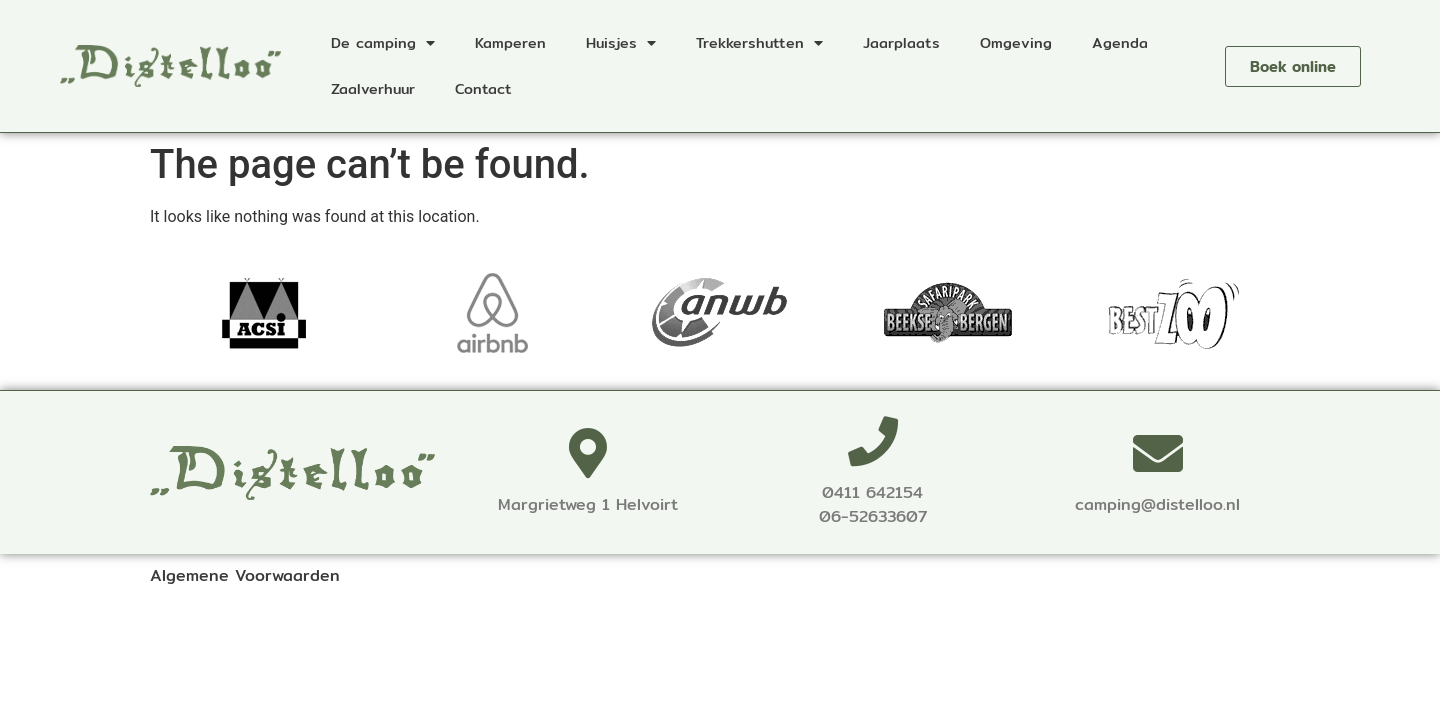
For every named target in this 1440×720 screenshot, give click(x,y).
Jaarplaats (901, 42)
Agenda (1120, 42)
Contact (483, 88)
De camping (383, 43)
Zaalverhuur (373, 88)
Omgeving (1016, 42)
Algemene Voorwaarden (245, 575)
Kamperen (510, 42)
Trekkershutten (759, 43)
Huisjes (621, 43)
